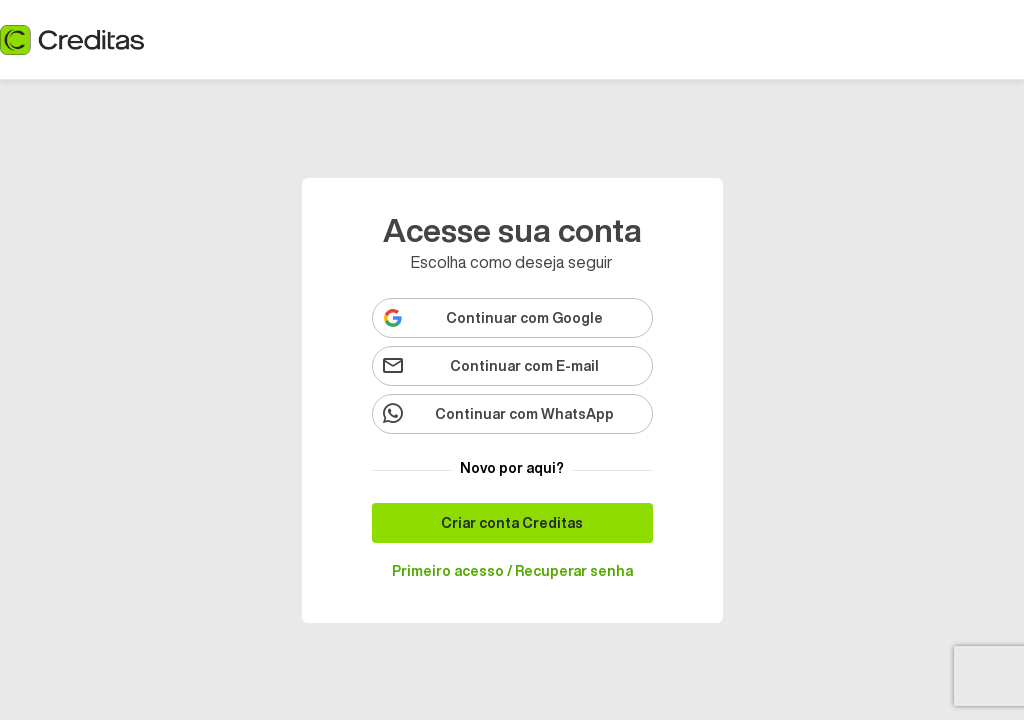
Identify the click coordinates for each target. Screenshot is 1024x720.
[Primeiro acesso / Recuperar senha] (512, 571)
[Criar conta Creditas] (512, 523)
